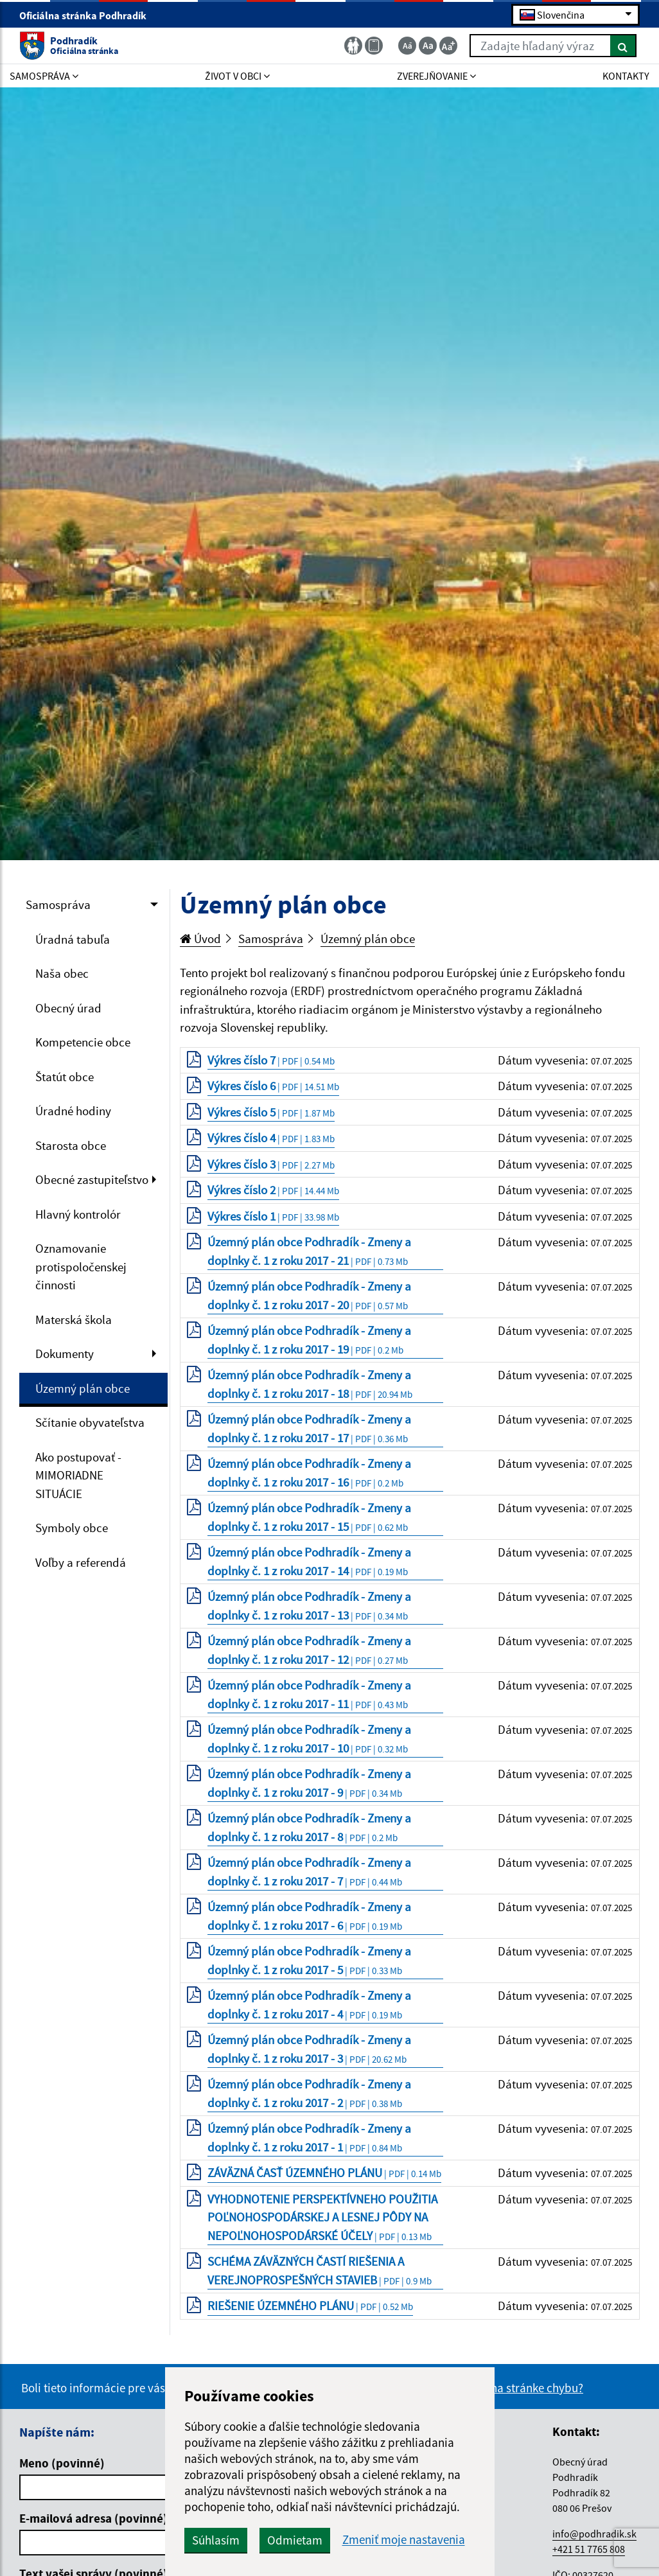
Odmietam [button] (294, 2540)
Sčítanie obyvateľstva (90, 1422)
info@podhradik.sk (594, 2533)
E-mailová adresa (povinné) (93, 2518)
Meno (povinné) (62, 2463)
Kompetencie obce (82, 1042)
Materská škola (73, 1319)
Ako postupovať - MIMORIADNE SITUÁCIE (78, 1475)
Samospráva (58, 904)
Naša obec (62, 973)
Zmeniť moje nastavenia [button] (403, 2540)
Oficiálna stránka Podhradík (88, 15)
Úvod (200, 938)
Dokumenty (64, 1353)
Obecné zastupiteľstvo (91, 1179)
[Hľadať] (623, 45)
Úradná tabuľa (72, 939)
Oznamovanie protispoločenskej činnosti (81, 1266)
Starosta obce (70, 1145)
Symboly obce (71, 1527)
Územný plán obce (82, 1388)
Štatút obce (64, 1076)
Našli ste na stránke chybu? (514, 2387)
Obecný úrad (68, 1008)
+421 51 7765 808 (588, 2549)
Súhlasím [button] (216, 2540)
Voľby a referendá (80, 1562)
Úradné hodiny (73, 1110)
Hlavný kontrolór (78, 1214)
